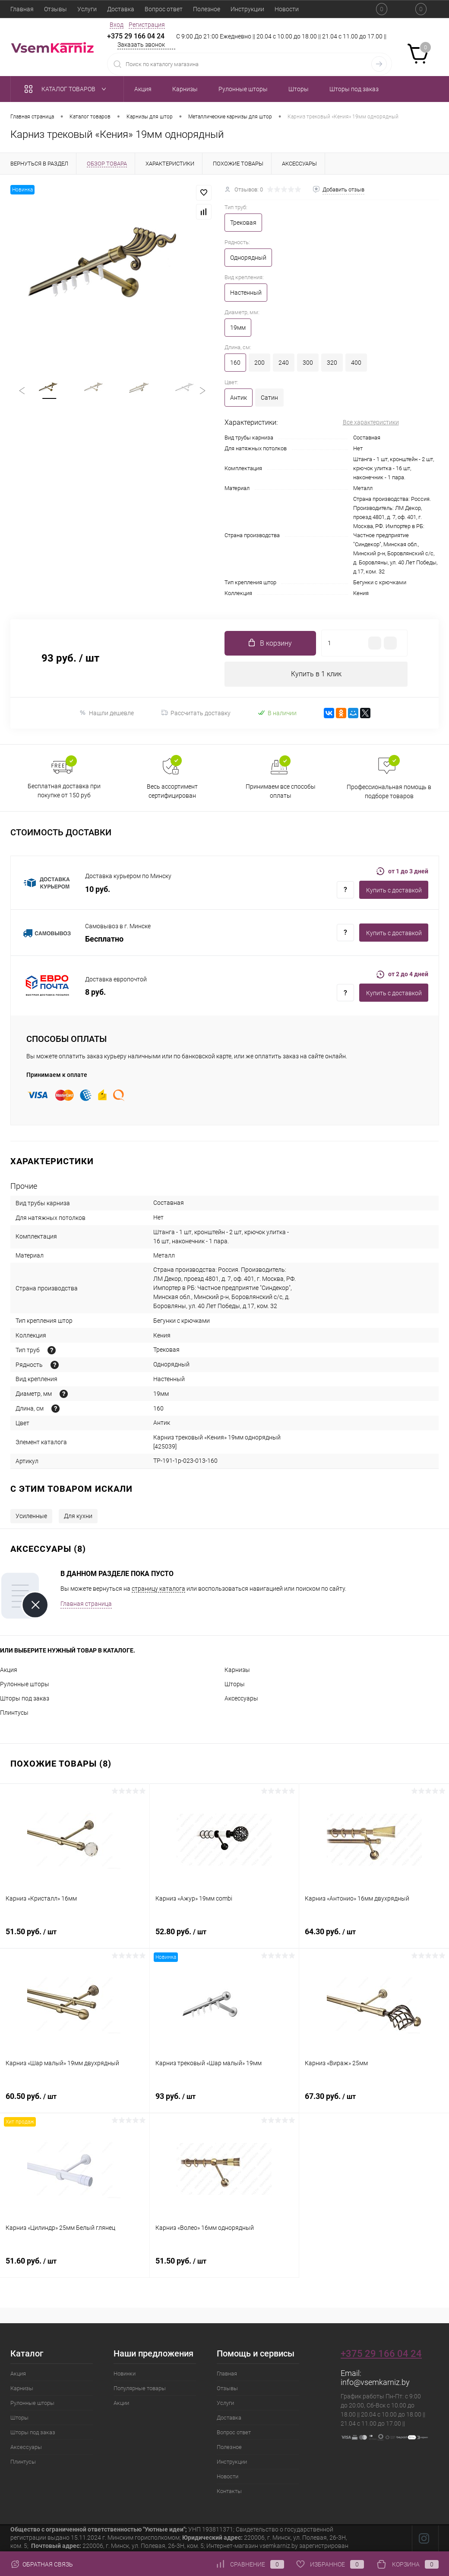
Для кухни (78, 1516)
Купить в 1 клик (316, 674)
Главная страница (86, 1604)
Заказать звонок (141, 44)
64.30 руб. (374, 1937)
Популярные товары (140, 2389)
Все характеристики (371, 422)
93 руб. (224, 2101)
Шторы (234, 1684)
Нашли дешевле (106, 714)
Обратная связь (41, 2564)
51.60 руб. (75, 2266)
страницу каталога (158, 1589)
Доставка (120, 9)
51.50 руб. (75, 1937)
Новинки (125, 2374)
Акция (8, 1670)
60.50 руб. (75, 2101)
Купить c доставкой (394, 891)
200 (259, 362)
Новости (287, 9)
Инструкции (247, 9)
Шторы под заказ (24, 1699)
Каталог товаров (67, 89)
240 (283, 362)
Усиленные (31, 1516)
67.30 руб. (374, 2101)
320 (332, 362)
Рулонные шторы (24, 1684)
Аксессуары (241, 1699)
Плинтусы (14, 1713)
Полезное (206, 9)
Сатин (269, 397)
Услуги (87, 9)
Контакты (229, 2492)
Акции (121, 2404)
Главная (22, 9)
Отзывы (55, 9)
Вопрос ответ (164, 9)
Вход (116, 24)
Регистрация (147, 24)
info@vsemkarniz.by (375, 2383)
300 (308, 362)
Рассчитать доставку (196, 713)
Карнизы (237, 1670)
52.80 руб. (224, 1937)
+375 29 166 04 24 (135, 36)
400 (356, 362)
